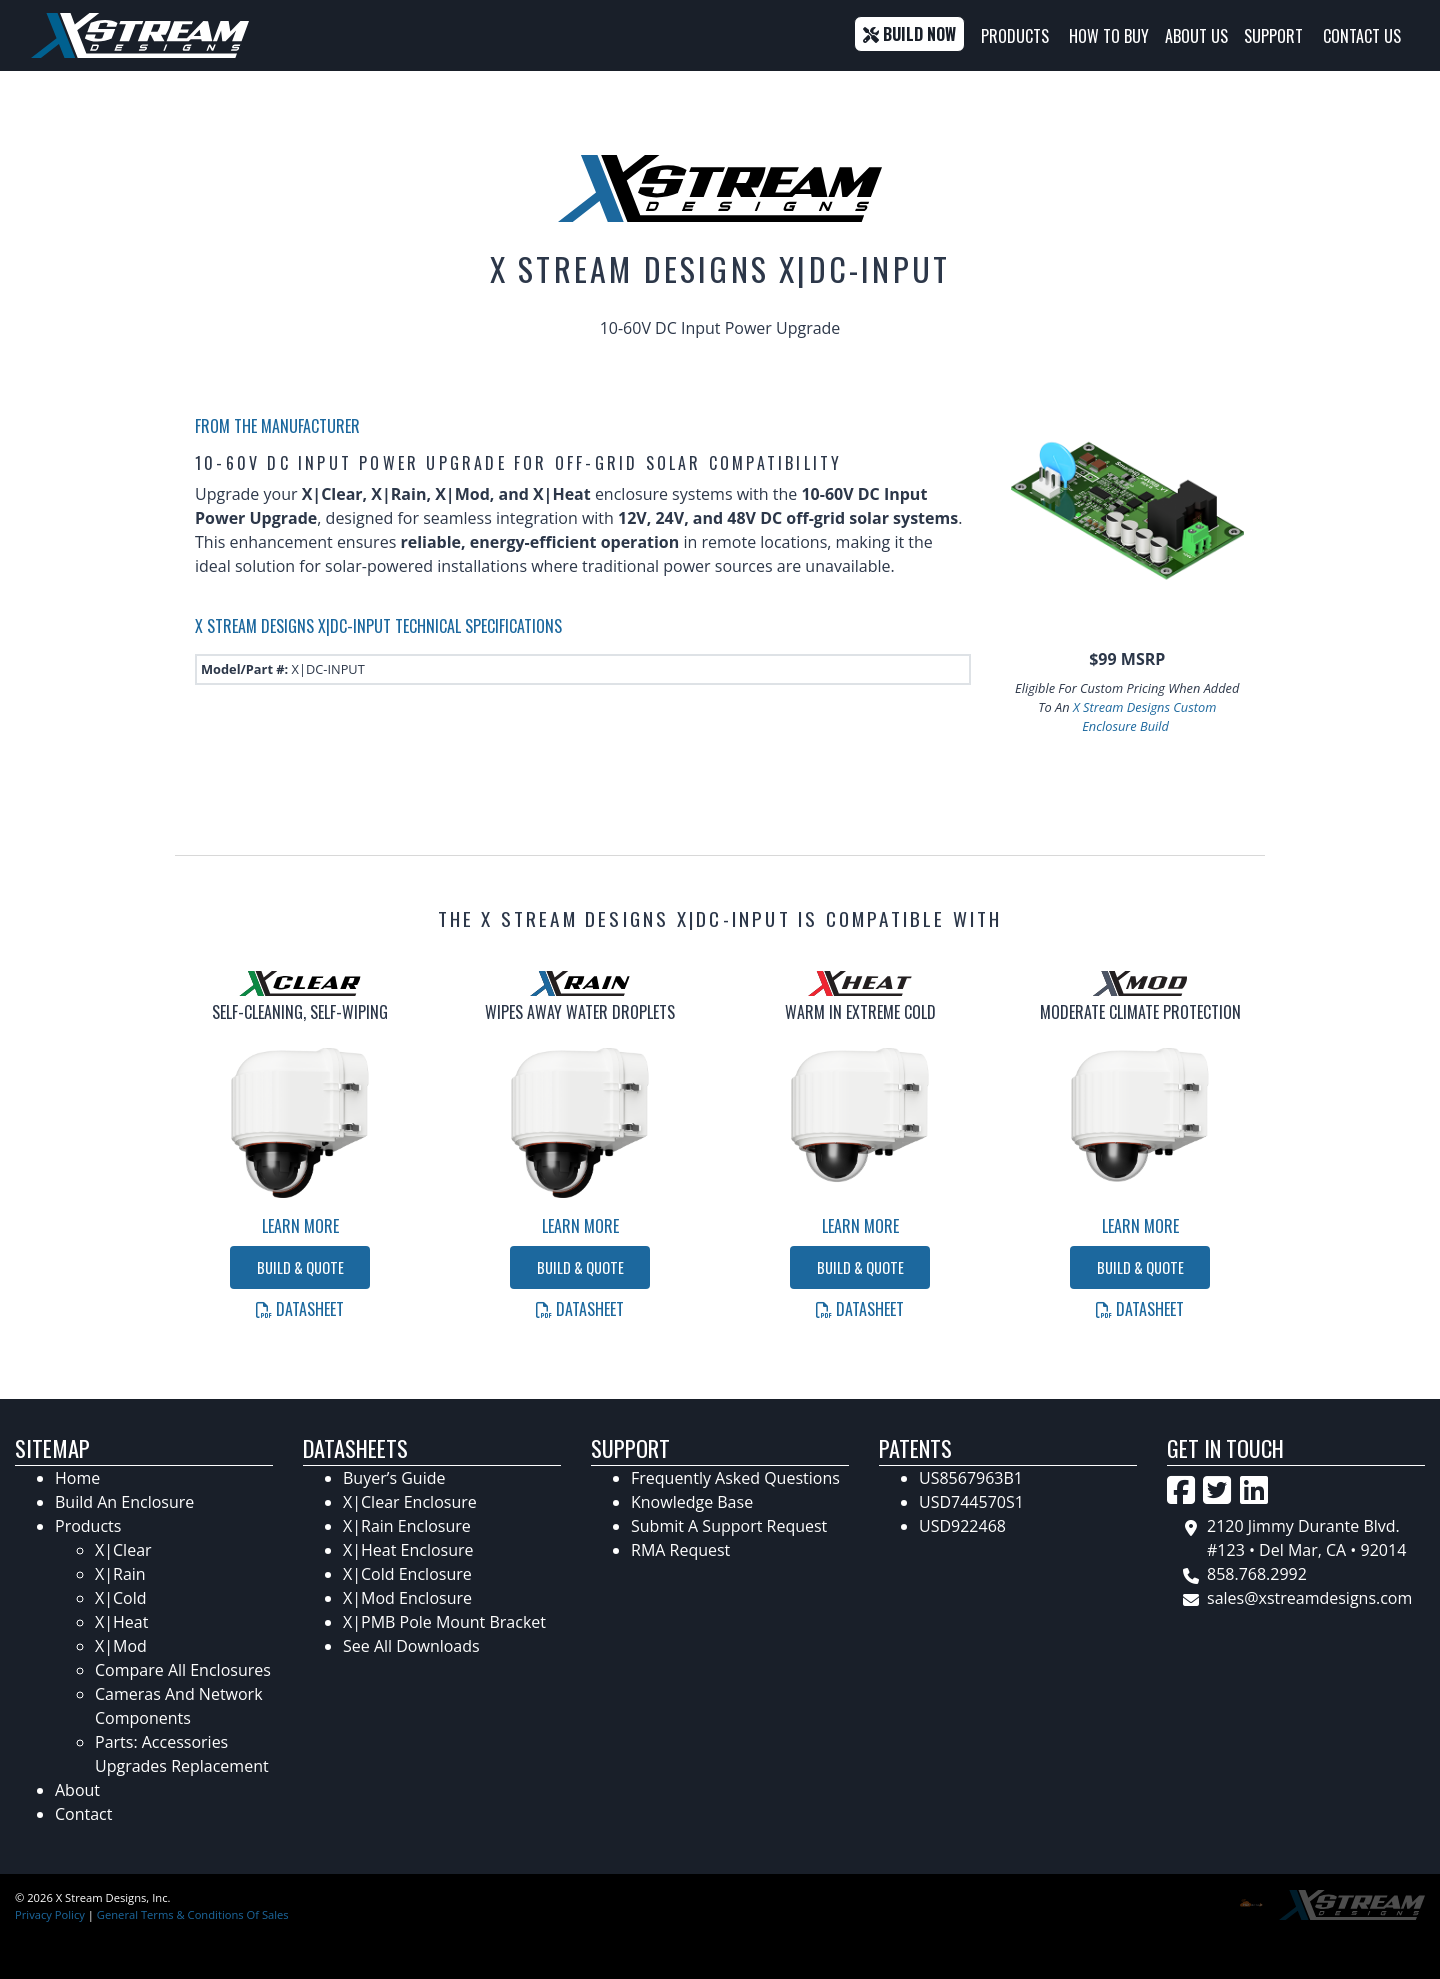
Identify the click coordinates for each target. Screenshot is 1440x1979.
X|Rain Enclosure (407, 1526)
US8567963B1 (971, 1478)
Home (77, 1478)
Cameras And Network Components (179, 1706)
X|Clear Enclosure (410, 1502)
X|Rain (120, 1574)
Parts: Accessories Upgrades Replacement (182, 1754)
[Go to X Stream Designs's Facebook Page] (1181, 1490)
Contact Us (1362, 36)
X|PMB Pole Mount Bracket (444, 1622)
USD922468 (962, 1526)
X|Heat (121, 1622)
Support (1273, 36)
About (77, 1790)
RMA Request (680, 1550)
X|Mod (121, 1646)
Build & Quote (300, 1267)
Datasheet (300, 1309)
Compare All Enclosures (183, 1670)
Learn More (300, 1226)
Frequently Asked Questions (735, 1478)
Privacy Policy (50, 1914)
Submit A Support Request (729, 1526)
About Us (1196, 36)
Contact (83, 1814)
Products (1015, 36)
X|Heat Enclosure (408, 1550)
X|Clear (123, 1550)
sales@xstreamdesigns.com (1309, 1598)
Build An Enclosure (124, 1502)
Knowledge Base (692, 1502)
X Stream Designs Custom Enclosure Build (1144, 716)
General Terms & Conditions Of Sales (193, 1914)
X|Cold (121, 1598)
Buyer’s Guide (394, 1478)
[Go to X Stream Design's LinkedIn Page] (1254, 1490)
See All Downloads (411, 1646)
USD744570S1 (971, 1502)
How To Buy (1109, 36)
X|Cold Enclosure (407, 1574)
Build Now (909, 34)
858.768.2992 (1257, 1574)
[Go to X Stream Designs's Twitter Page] (1217, 1490)
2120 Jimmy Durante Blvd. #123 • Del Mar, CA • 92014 (1306, 1538)
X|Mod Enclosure (407, 1598)
